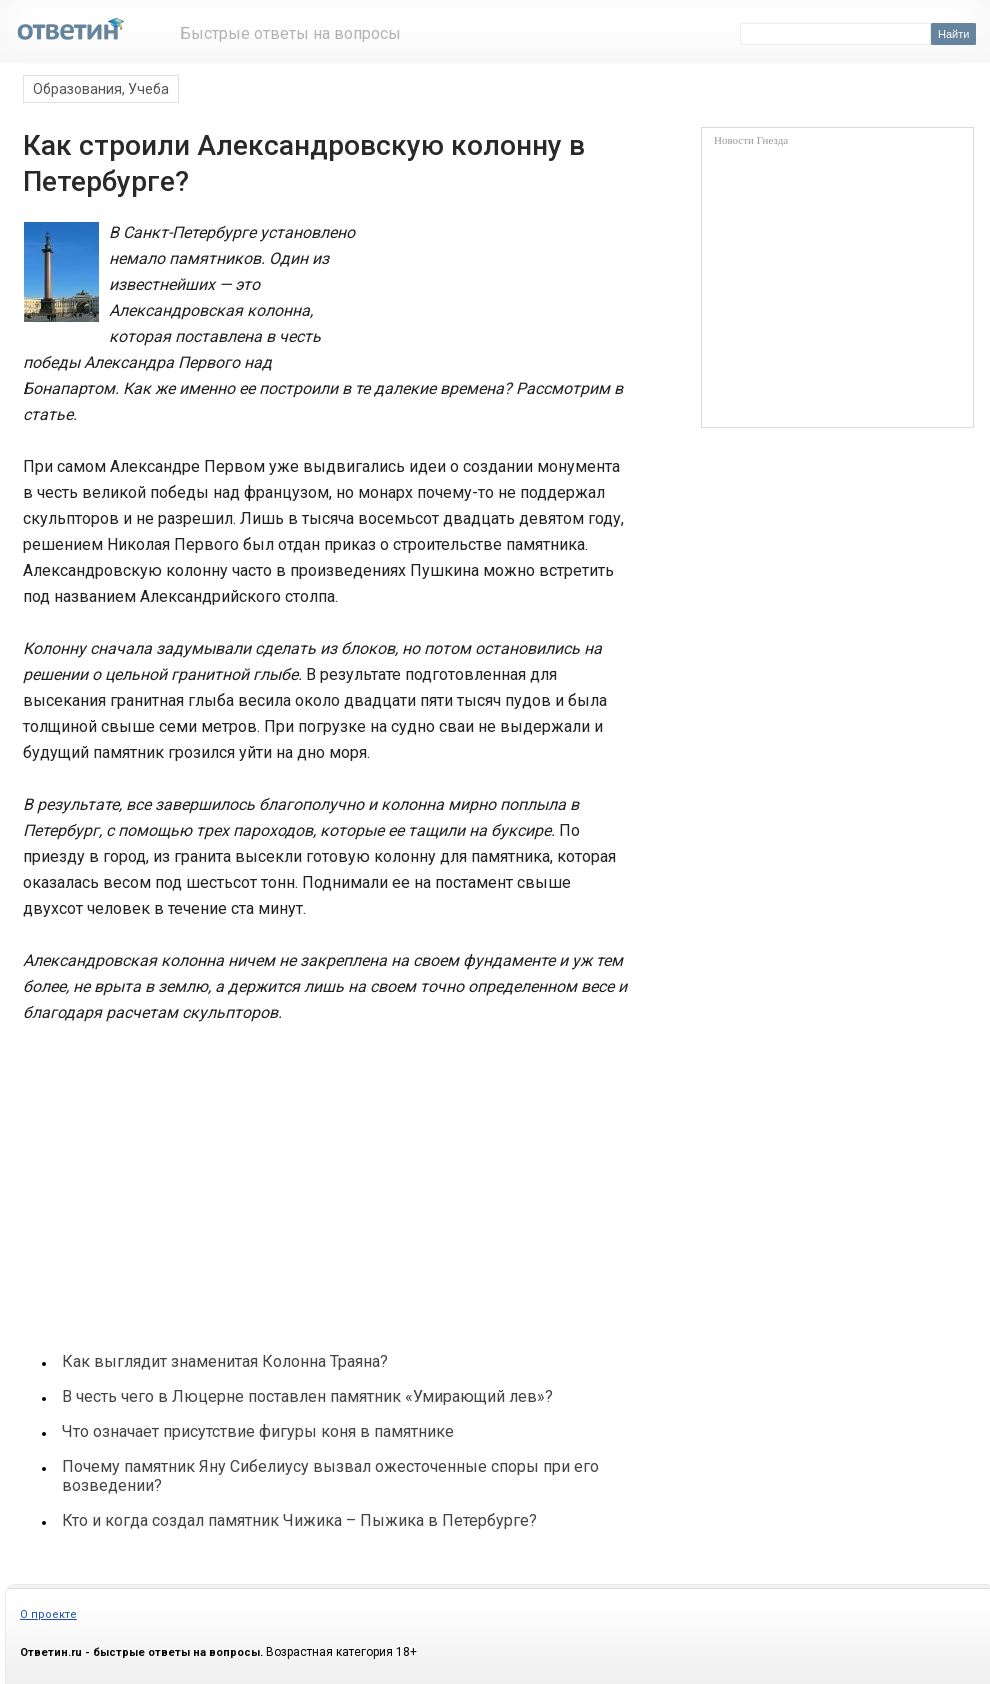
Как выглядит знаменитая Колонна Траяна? (225, 1361)
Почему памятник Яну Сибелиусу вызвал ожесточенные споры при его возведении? (330, 1476)
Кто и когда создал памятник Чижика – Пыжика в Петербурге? (299, 1520)
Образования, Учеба (101, 89)
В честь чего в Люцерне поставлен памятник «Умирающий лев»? (307, 1396)
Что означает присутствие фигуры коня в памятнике (258, 1431)
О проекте (48, 1614)
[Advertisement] (171, 1178)
